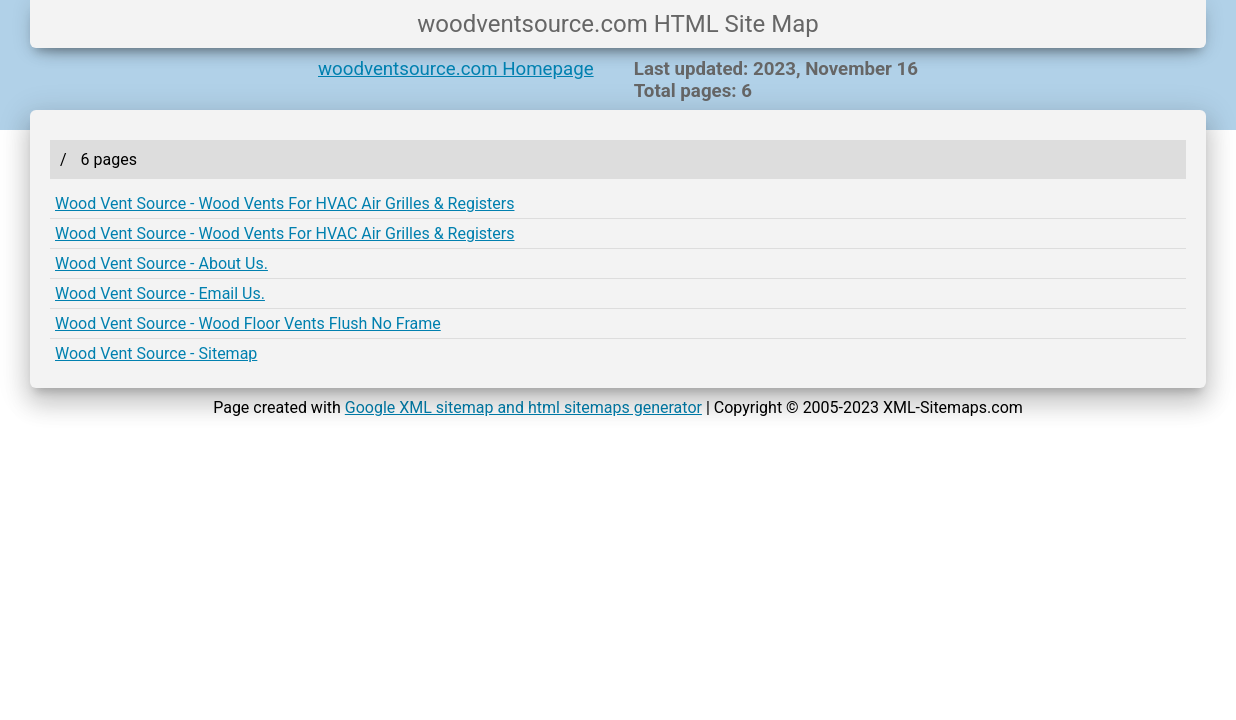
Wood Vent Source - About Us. (161, 263)
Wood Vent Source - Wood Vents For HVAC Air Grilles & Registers (284, 203)
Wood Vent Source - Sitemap (156, 353)
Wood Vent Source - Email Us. (160, 293)
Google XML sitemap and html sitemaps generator (523, 407)
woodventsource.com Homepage (456, 69)
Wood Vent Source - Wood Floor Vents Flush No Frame (248, 323)
